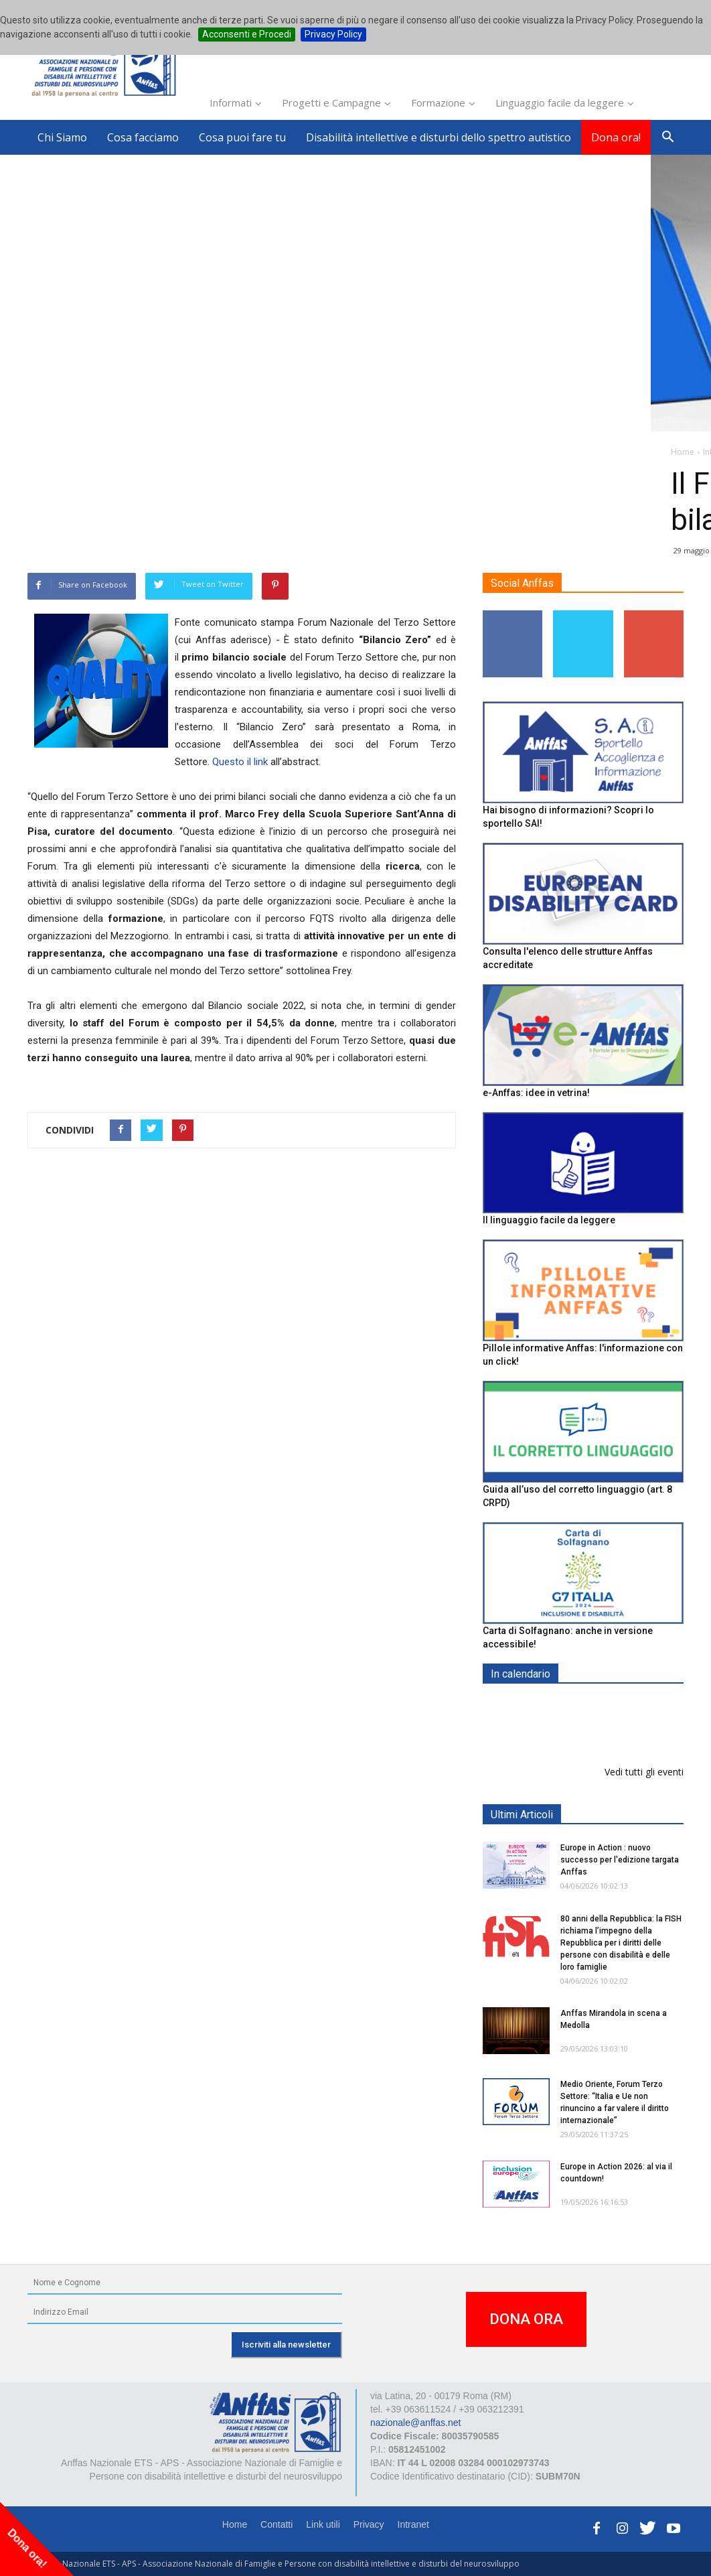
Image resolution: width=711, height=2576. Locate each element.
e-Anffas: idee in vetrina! (536, 1092)
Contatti (276, 2524)
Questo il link (240, 762)
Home (234, 2524)
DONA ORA (526, 2319)
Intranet (413, 2524)
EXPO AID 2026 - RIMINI (615, 1705)
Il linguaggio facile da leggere (549, 1220)
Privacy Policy (333, 34)
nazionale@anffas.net (415, 2422)
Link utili (323, 2524)
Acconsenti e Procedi (246, 34)
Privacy (368, 2524)
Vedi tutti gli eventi (644, 1771)
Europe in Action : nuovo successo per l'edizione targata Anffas (619, 1860)
